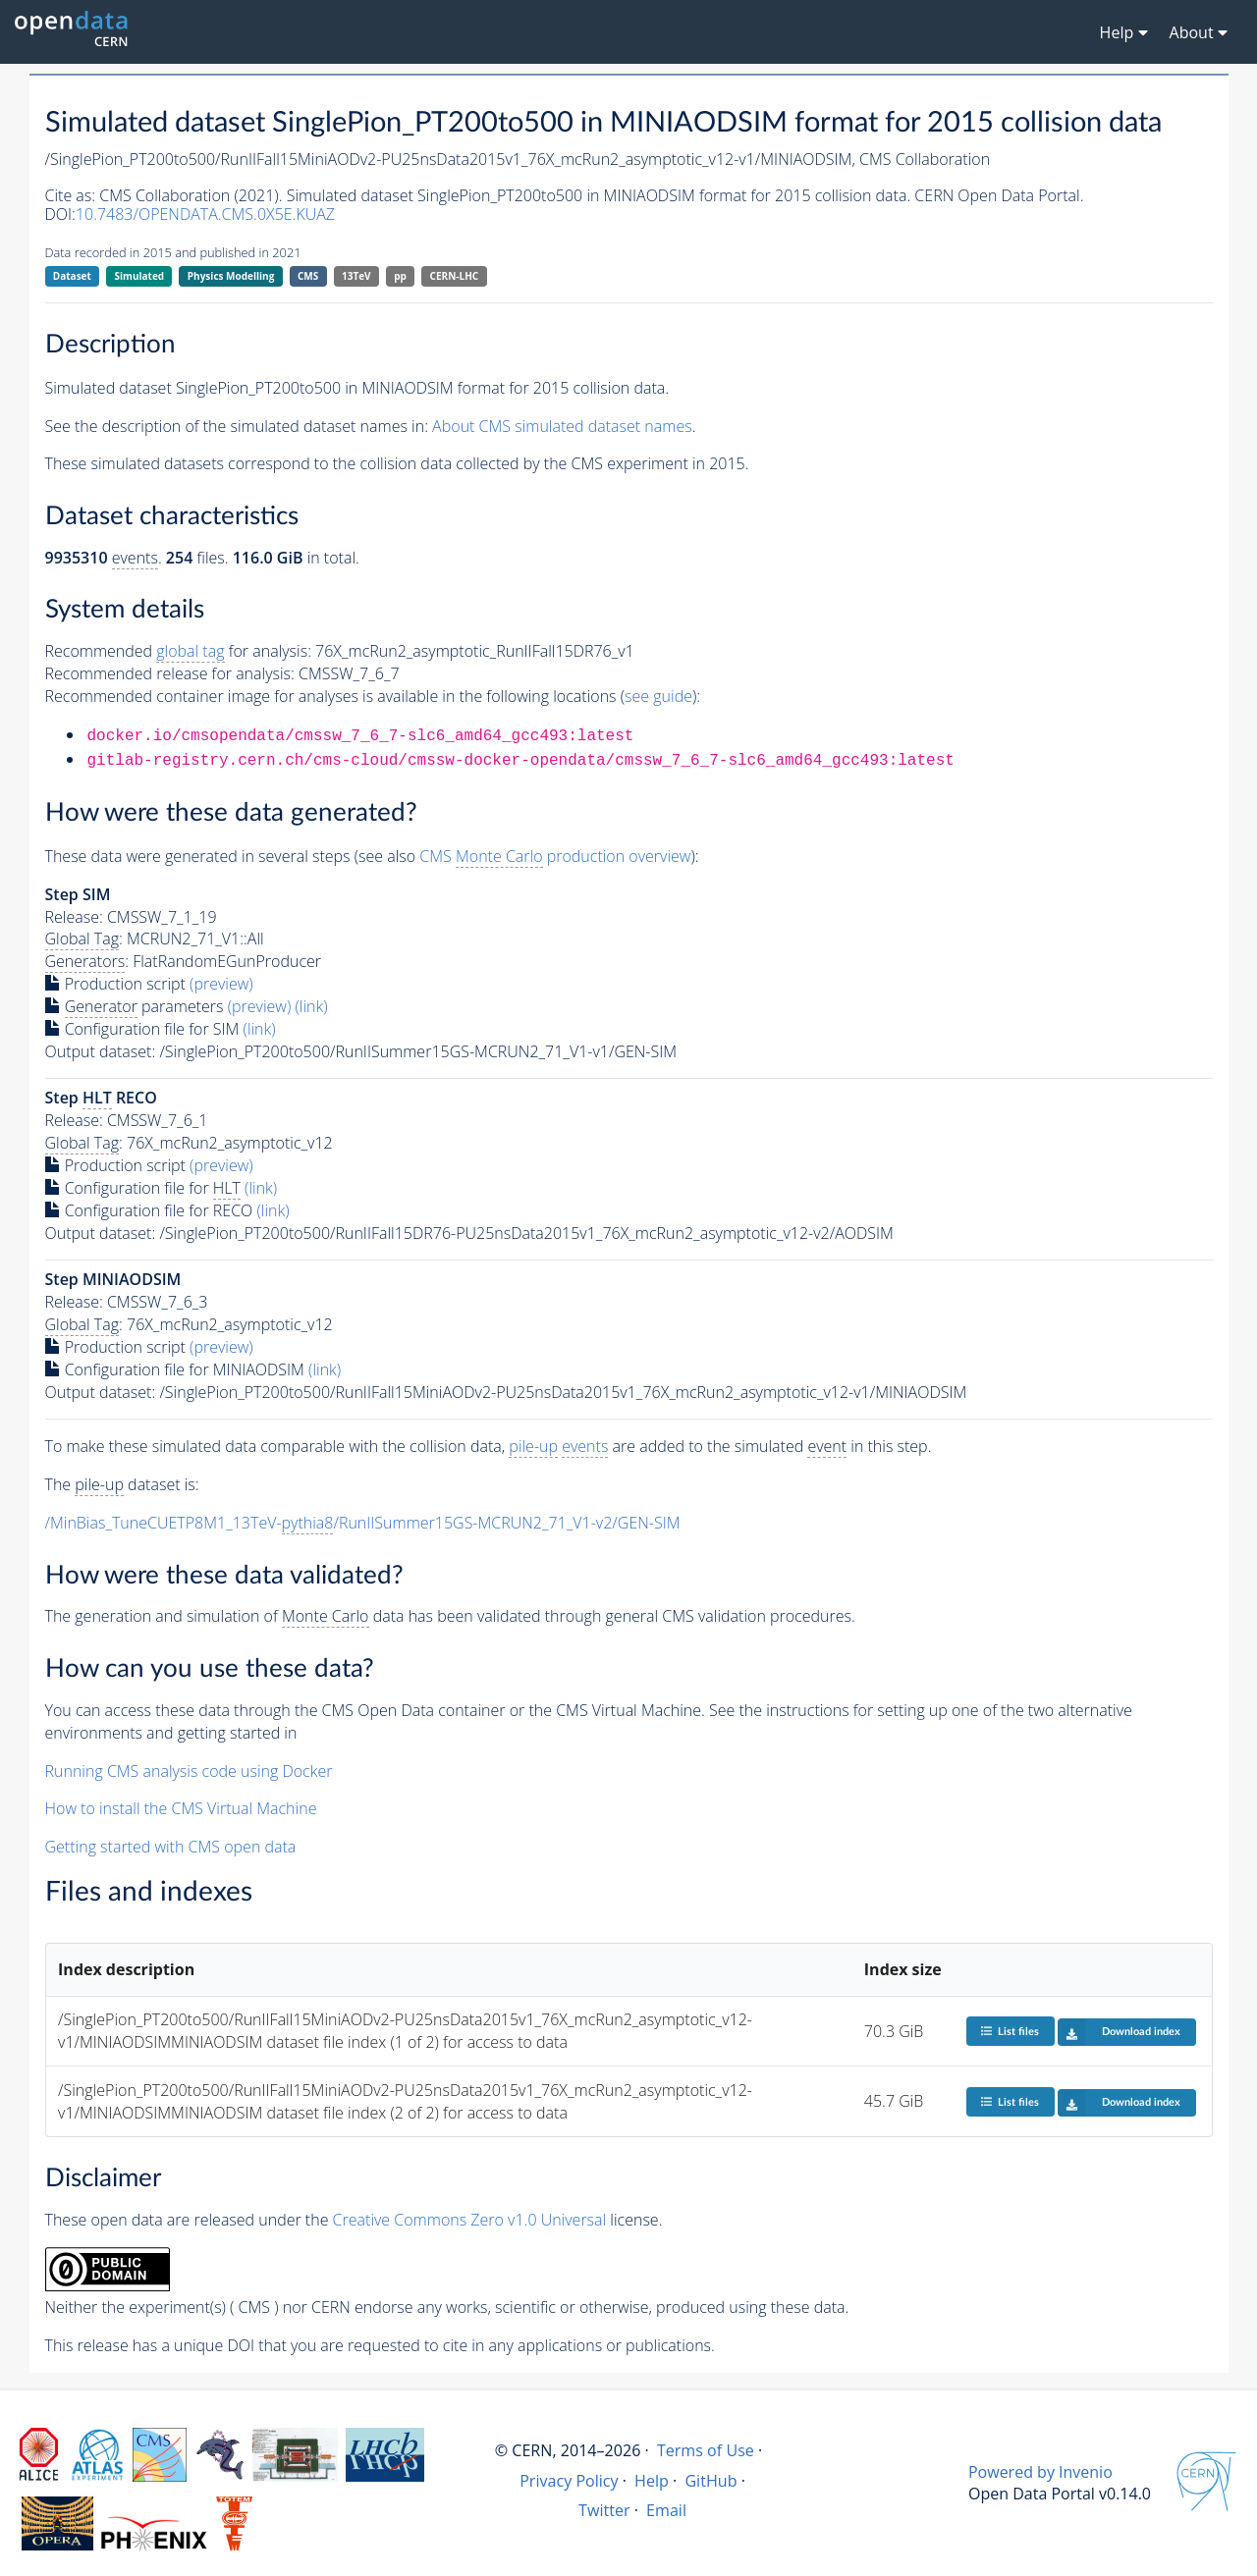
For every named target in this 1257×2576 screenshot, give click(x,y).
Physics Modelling (231, 276)
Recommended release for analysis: (170, 673)
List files (1009, 2030)
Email (666, 2510)
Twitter (604, 2510)
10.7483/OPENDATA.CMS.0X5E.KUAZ (205, 214)
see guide (658, 696)
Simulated (140, 276)
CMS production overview (554, 856)
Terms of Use (705, 2450)
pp (400, 276)
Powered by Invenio (1040, 2472)
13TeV (356, 276)
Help (651, 2481)
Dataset (72, 276)
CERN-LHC (454, 276)
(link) (311, 1006)
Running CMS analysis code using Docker (189, 1771)
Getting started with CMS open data (171, 1846)
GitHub (710, 2481)
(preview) (221, 983)
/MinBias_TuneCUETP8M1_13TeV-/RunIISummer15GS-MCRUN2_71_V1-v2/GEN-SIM (363, 1523)
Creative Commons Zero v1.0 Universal (470, 2219)
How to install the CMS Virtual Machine (181, 1808)
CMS (308, 276)
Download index (1119, 2032)
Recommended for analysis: (178, 651)
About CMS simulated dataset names (562, 426)
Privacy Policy (569, 2481)
